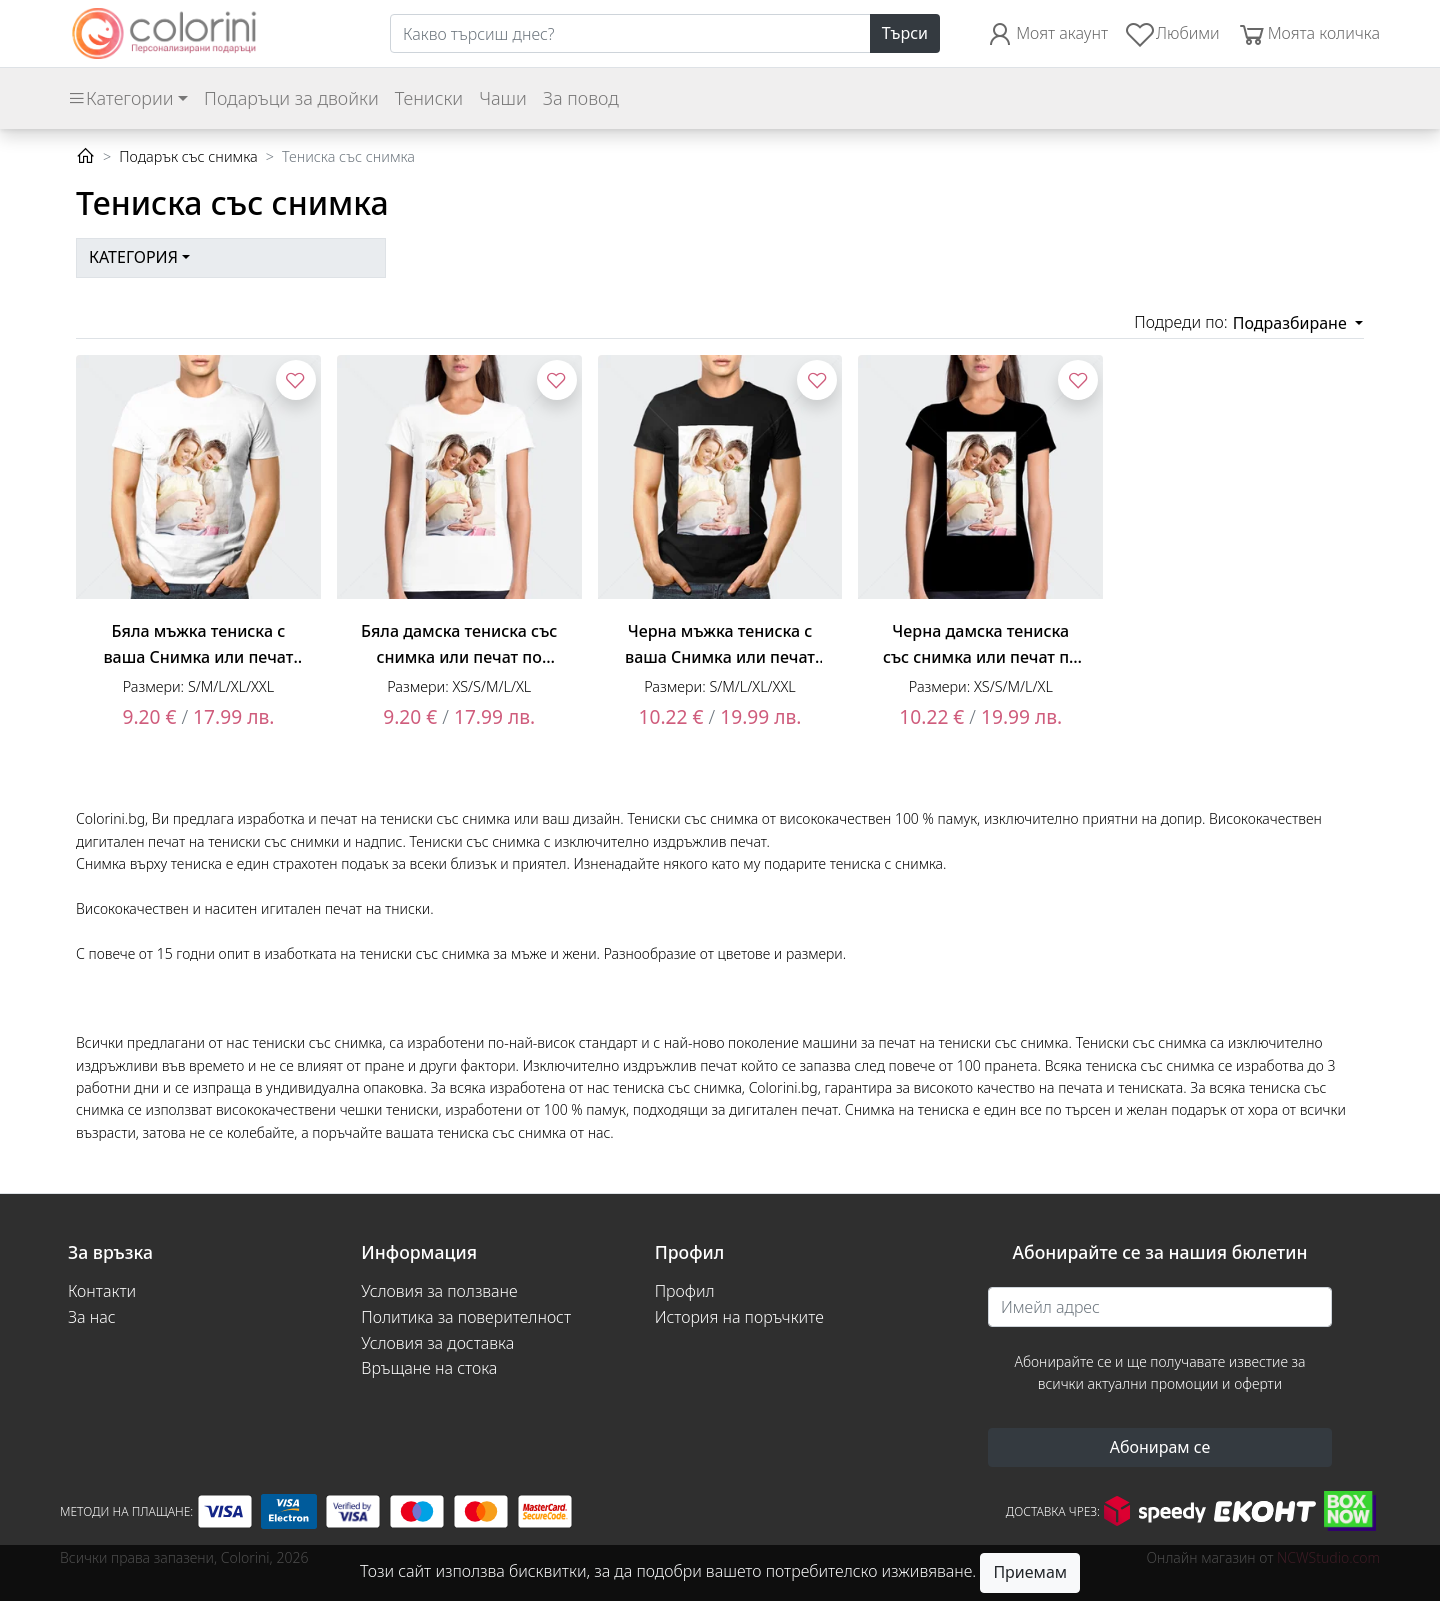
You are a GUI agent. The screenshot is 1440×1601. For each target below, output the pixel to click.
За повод (581, 98)
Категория (133, 257)
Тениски (429, 98)
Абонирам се (1160, 1447)
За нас (92, 1317)
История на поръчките (739, 1317)
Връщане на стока (429, 1368)
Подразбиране (1292, 323)
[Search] (630, 34)
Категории (120, 98)
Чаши (503, 98)
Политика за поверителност (466, 1317)
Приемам (1030, 1572)
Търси (905, 33)
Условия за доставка (437, 1343)
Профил (685, 1291)
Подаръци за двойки (291, 98)
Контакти (102, 1291)
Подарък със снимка (188, 156)
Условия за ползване (439, 1291)
